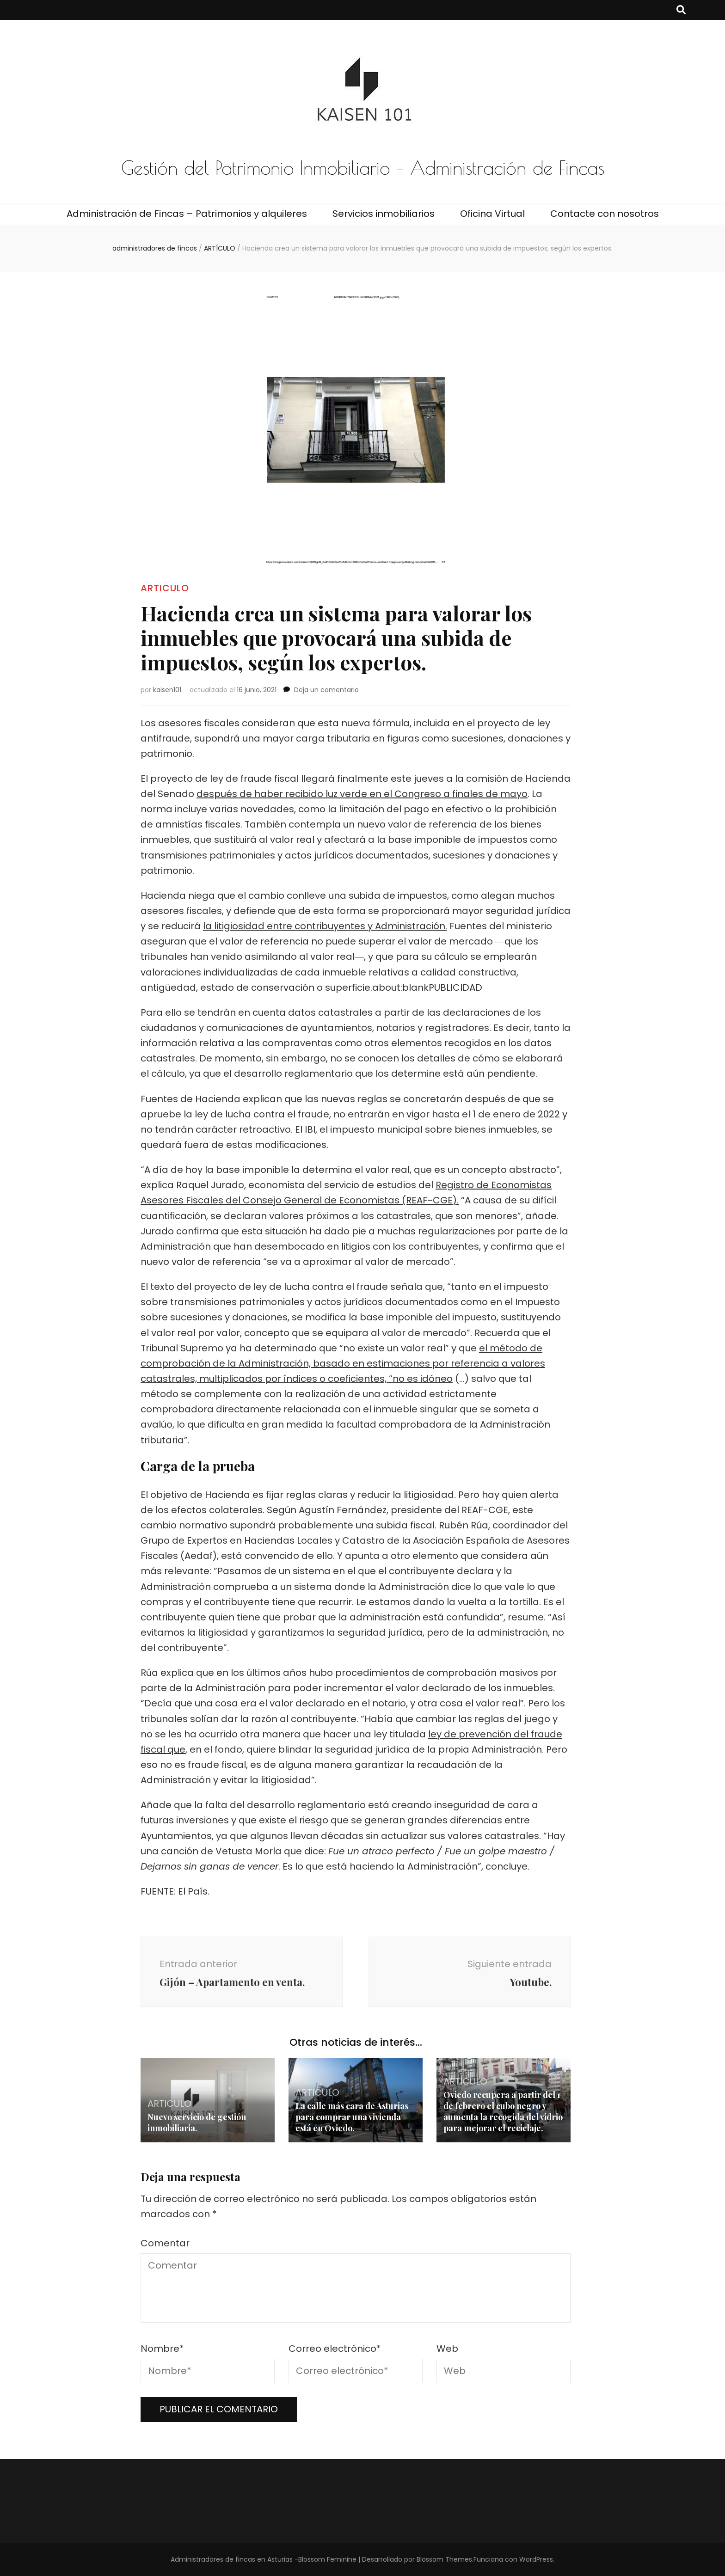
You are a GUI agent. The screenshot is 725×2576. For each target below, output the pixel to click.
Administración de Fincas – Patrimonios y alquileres (187, 213)
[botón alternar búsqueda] (681, 10)
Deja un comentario (326, 689)
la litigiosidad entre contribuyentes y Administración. (325, 926)
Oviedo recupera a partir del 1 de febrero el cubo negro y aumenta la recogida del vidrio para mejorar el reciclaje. (503, 2111)
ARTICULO (165, 588)
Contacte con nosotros (604, 213)
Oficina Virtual (492, 213)
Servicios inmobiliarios (383, 213)
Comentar (165, 2243)
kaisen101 (167, 689)
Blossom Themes (444, 2559)
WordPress (536, 2559)
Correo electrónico (335, 2348)
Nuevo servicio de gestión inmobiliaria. (196, 2122)
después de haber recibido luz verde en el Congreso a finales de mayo (362, 793)
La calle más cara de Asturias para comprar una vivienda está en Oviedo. (351, 2117)
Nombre (162, 2348)
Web (447, 2348)
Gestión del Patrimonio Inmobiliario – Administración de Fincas (362, 167)
